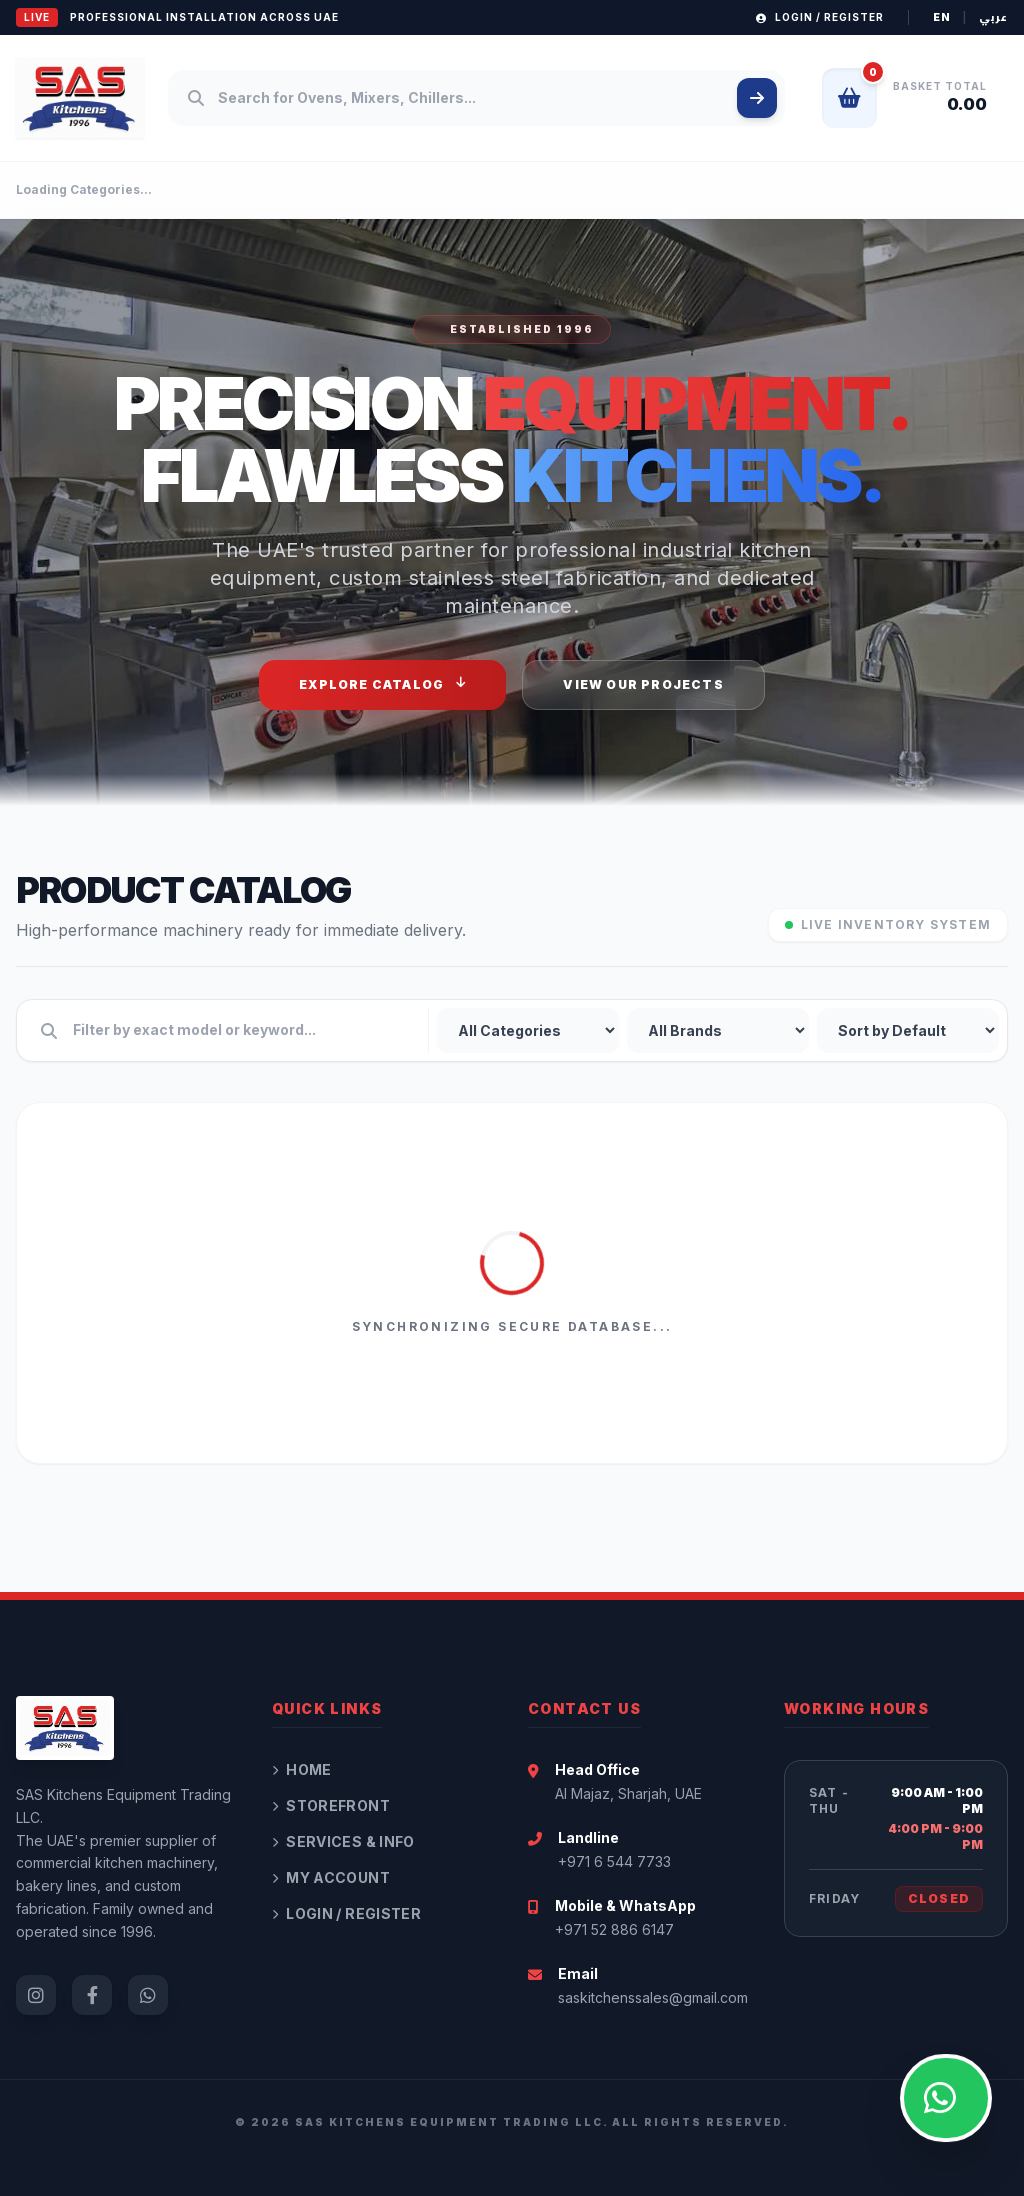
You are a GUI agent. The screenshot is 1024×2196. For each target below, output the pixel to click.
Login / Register (820, 17)
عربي (993, 17)
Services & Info (343, 1841)
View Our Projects (643, 684)
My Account (331, 1877)
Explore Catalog (382, 684)
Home (302, 1769)
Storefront (331, 1805)
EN (942, 17)
